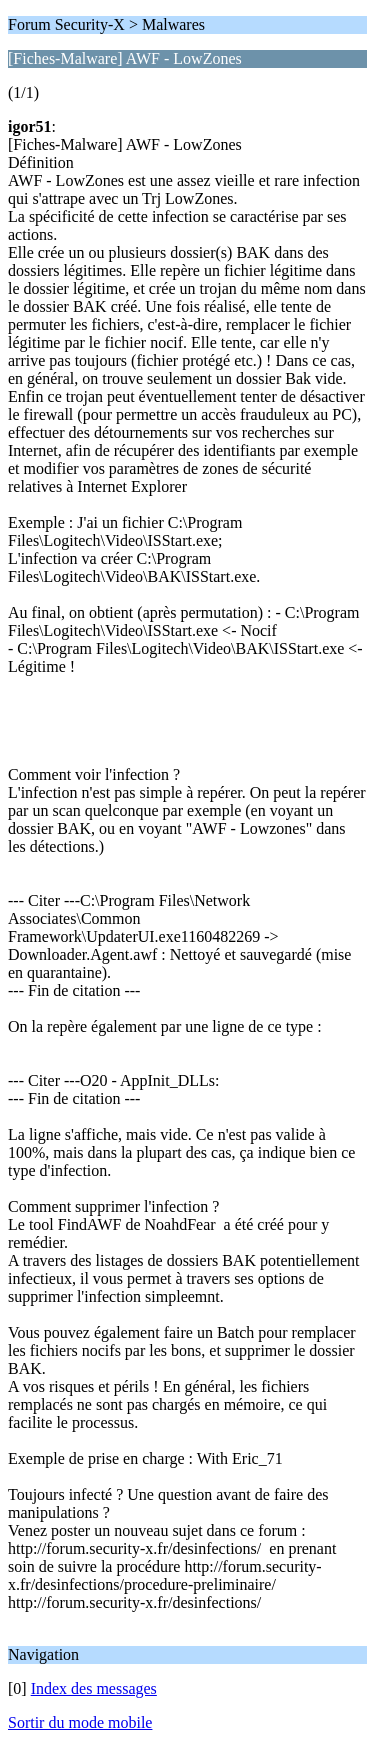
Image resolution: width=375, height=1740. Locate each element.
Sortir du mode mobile (80, 1722)
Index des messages (94, 1688)
